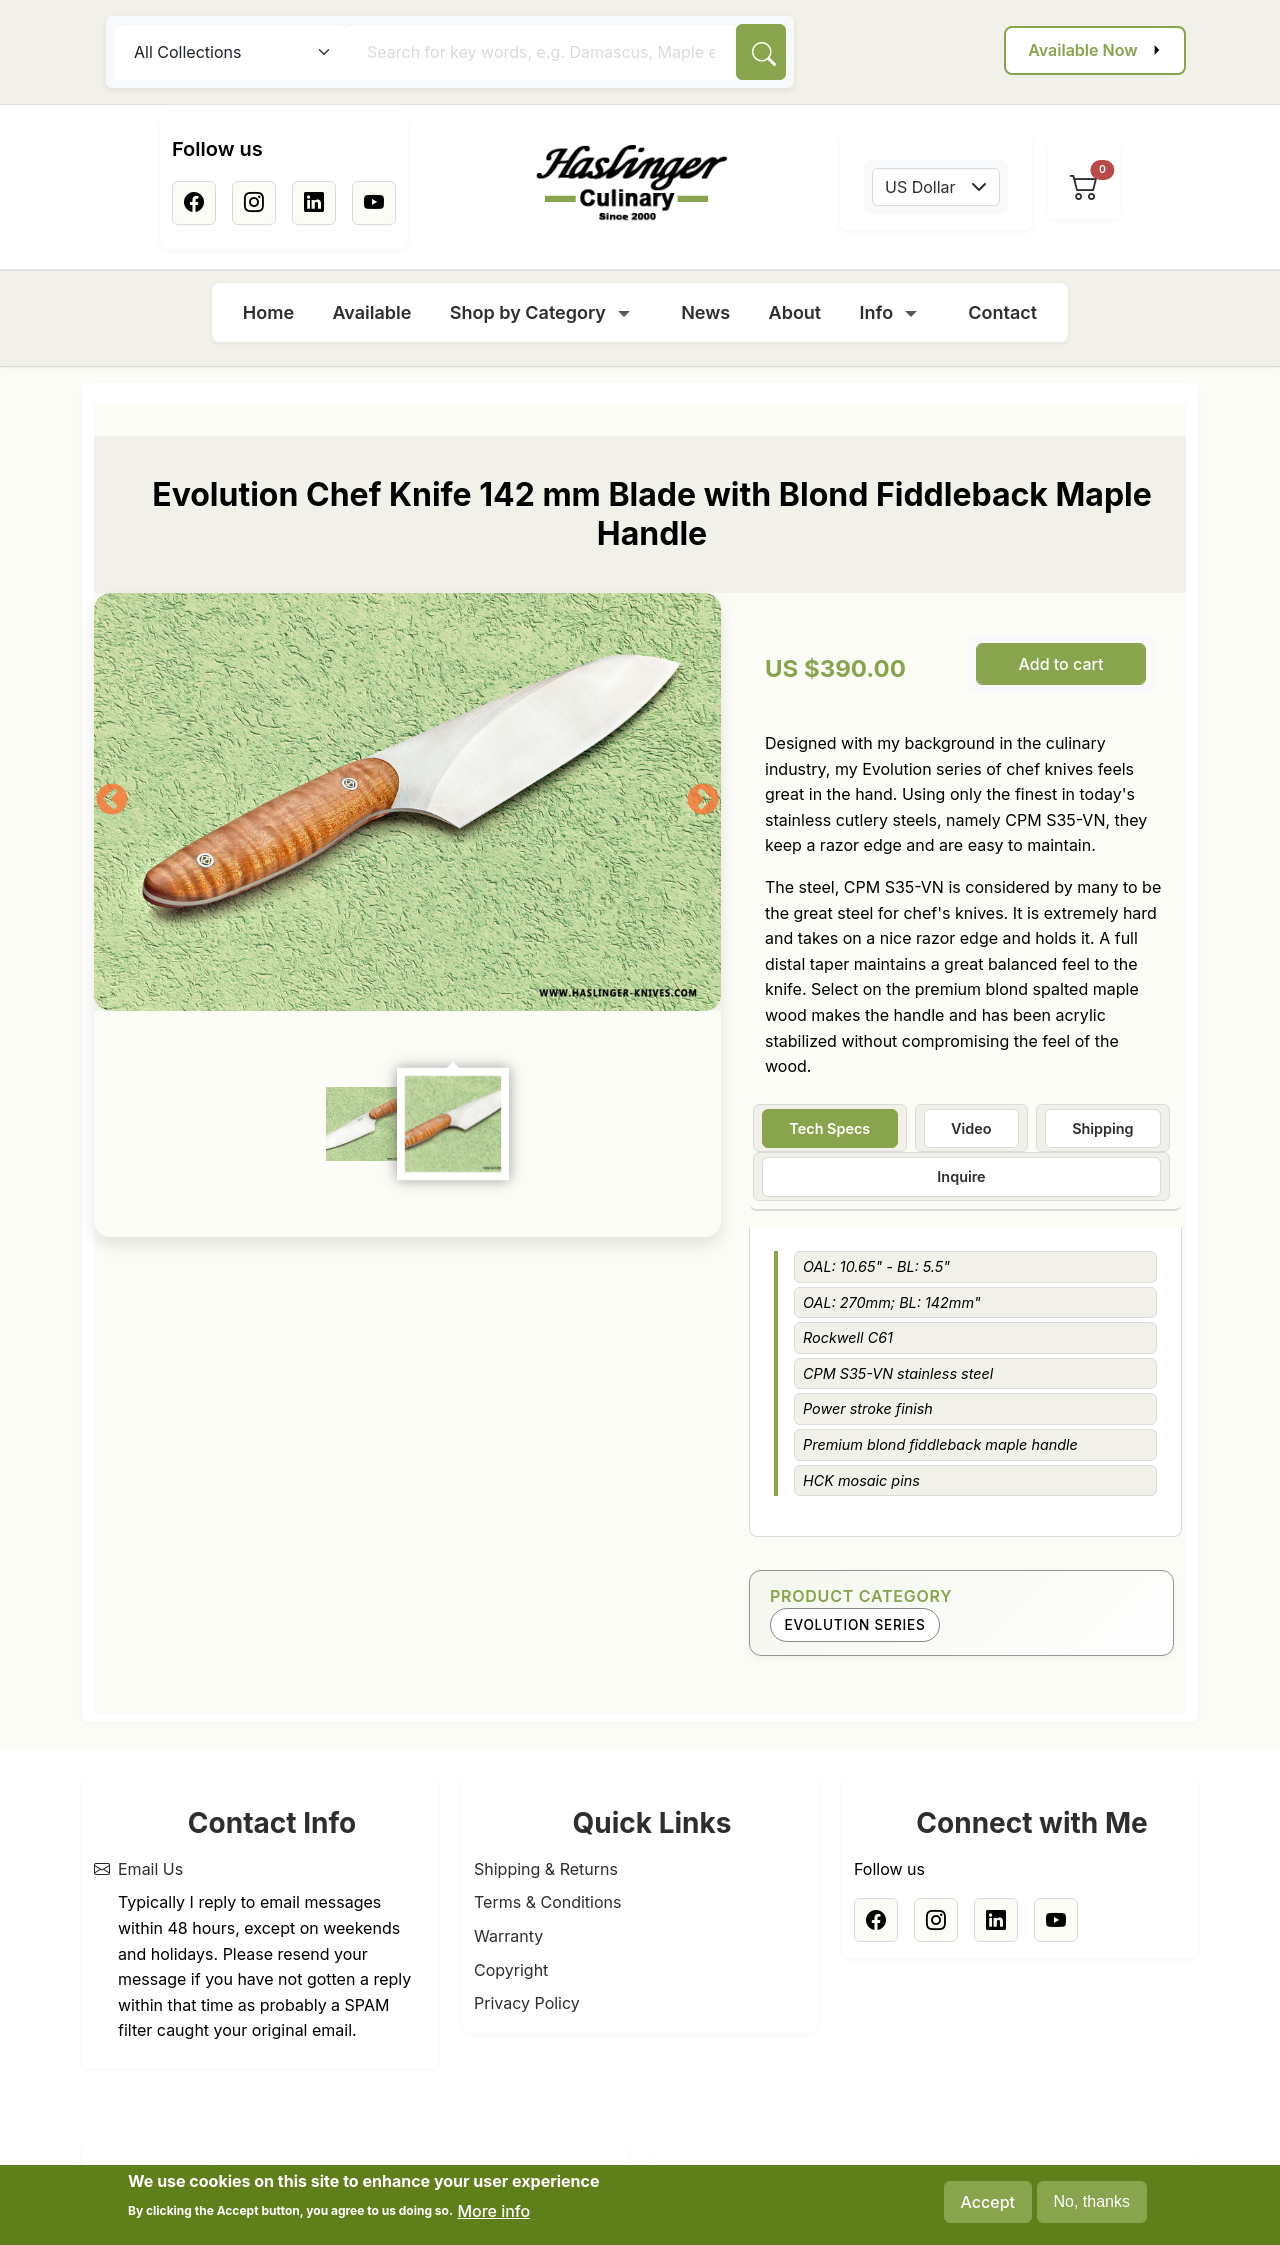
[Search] (761, 52)
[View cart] (1084, 187)
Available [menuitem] (371, 312)
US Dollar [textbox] (920, 187)
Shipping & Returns (546, 1869)
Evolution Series (855, 1625)
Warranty (508, 1936)
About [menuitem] (795, 312)
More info (493, 2211)
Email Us (150, 1869)
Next (703, 801)
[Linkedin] (314, 203)
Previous (112, 801)
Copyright (511, 1970)
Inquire (961, 1176)
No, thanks (1092, 2201)
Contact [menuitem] (1002, 312)
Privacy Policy (527, 2003)
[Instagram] (254, 203)
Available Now (1082, 50)
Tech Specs (829, 1128)
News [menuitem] (705, 312)
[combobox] (936, 187)
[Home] (632, 183)
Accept (988, 2202)
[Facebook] (194, 203)
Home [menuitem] (268, 312)
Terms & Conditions (547, 1902)
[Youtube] (374, 203)
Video (971, 1128)
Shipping (1102, 1128)
